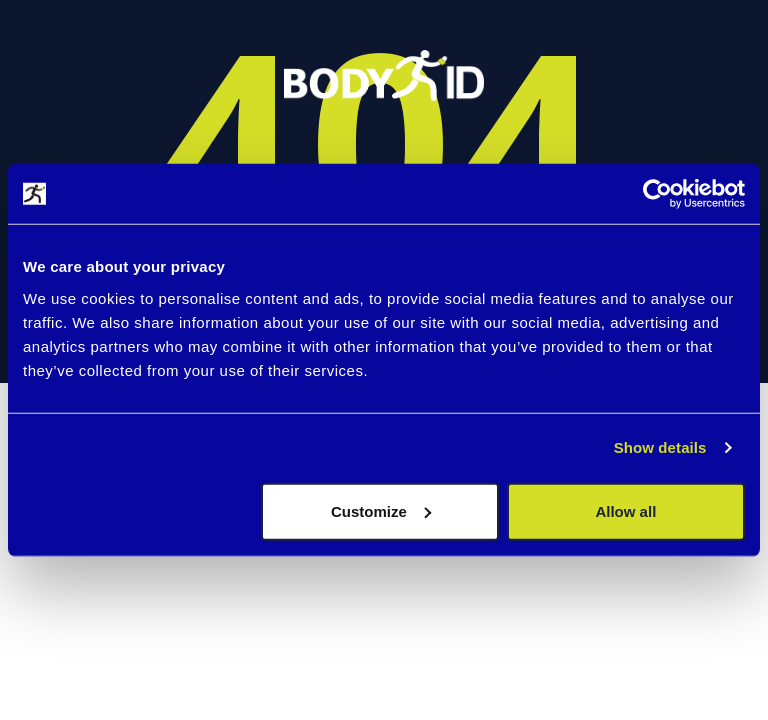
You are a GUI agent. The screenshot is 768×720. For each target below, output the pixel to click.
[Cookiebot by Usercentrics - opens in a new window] (657, 194)
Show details (660, 447)
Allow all (625, 510)
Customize (381, 510)
